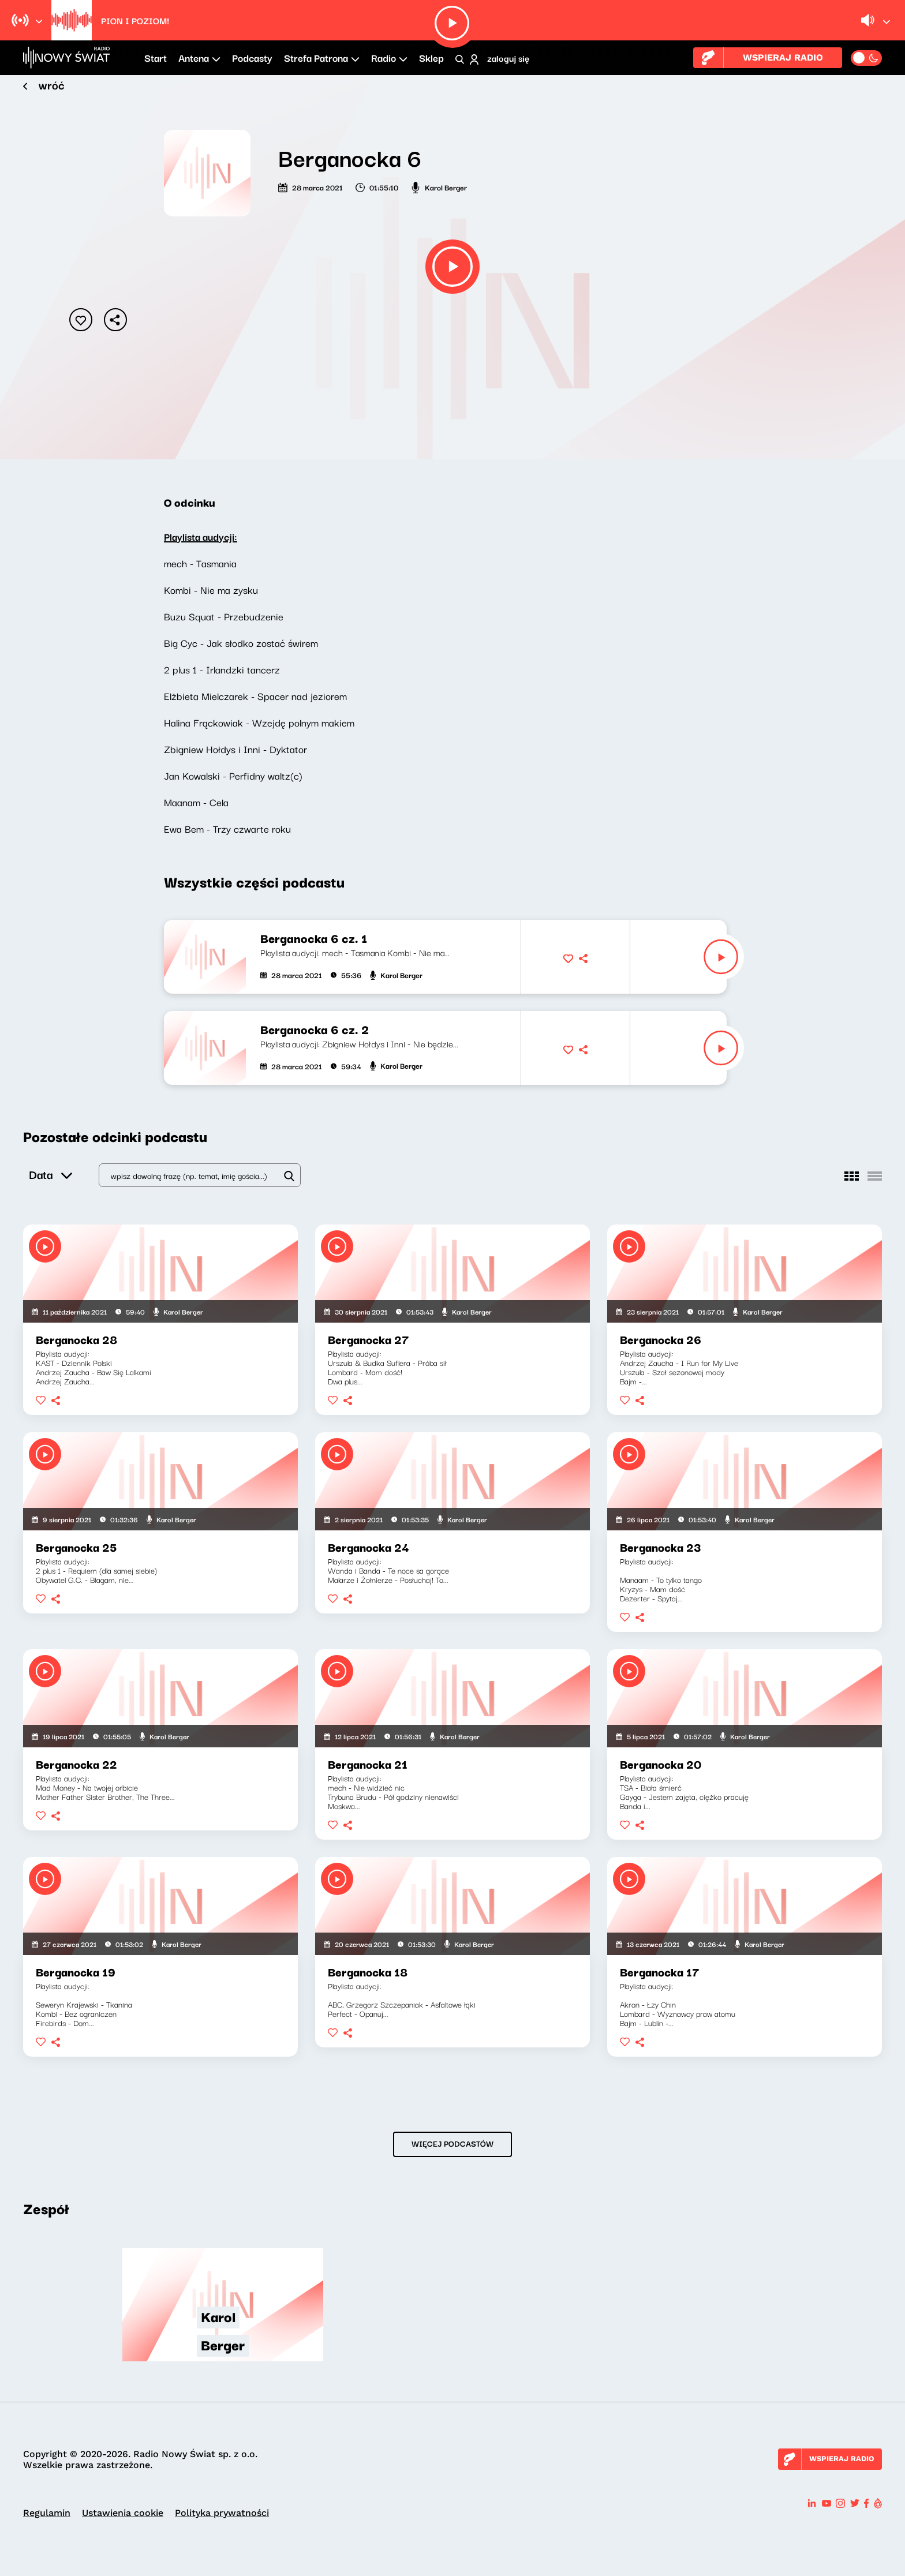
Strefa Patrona (322, 57)
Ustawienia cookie (122, 2512)
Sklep (431, 57)
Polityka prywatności (222, 2512)
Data (50, 1170)
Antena (199, 57)
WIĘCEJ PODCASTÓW (452, 2143)
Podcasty (252, 57)
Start (155, 57)
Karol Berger (446, 187)
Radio (389, 57)
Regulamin (46, 2512)
